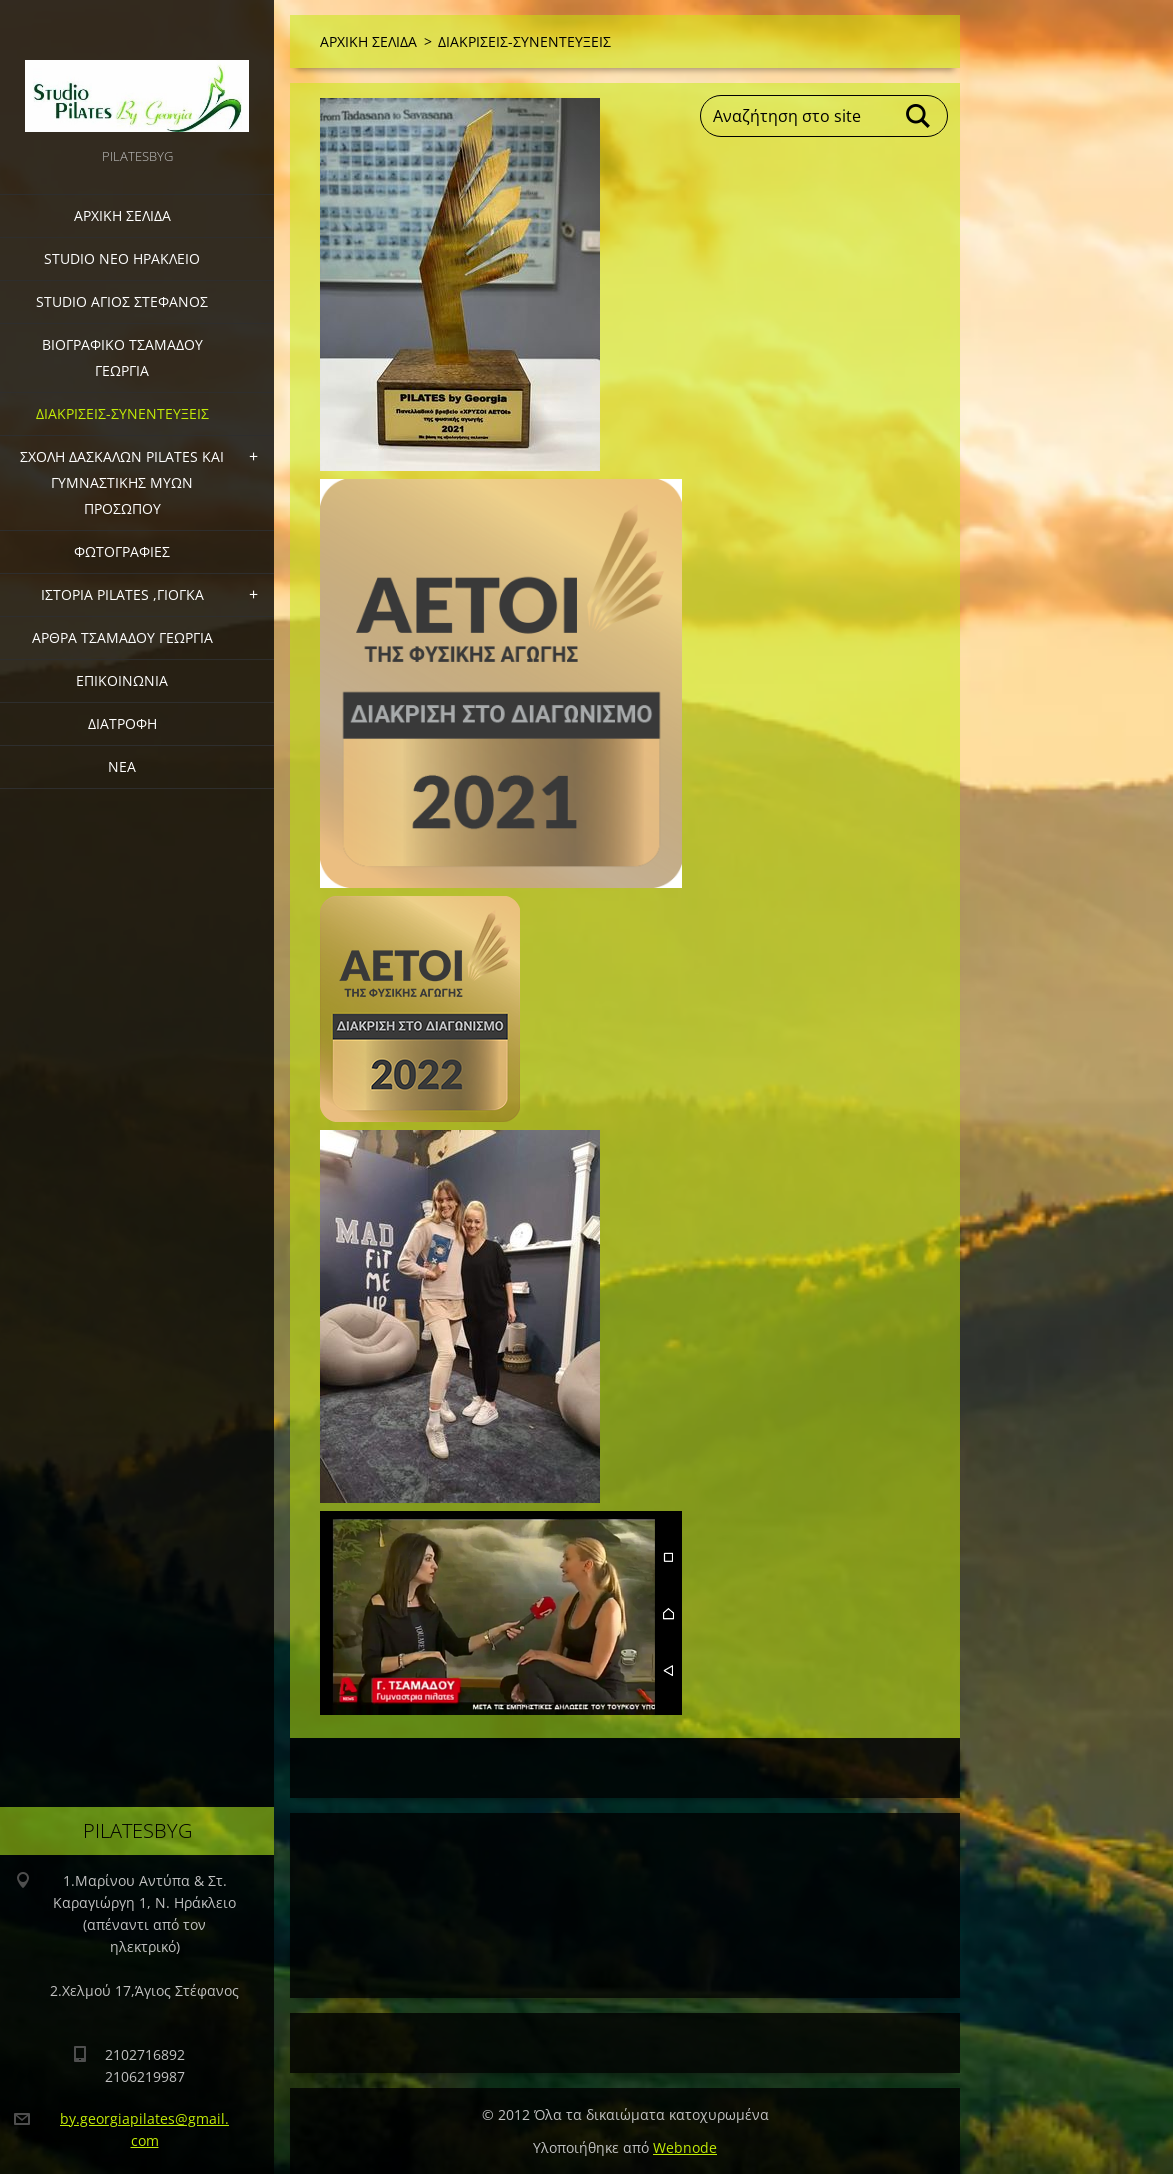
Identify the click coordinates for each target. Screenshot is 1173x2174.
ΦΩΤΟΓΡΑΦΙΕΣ (122, 551)
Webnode (685, 2147)
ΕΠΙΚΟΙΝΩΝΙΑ (122, 680)
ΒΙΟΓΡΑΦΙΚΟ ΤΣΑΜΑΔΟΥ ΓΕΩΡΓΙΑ (122, 357)
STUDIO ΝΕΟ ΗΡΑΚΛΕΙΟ (122, 258)
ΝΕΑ (122, 766)
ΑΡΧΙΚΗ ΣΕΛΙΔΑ (122, 215)
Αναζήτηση (919, 116)
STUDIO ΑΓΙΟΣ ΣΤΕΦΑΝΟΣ (122, 301)
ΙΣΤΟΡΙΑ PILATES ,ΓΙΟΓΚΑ (122, 594)
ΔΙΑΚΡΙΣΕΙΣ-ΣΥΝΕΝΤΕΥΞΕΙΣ (122, 413)
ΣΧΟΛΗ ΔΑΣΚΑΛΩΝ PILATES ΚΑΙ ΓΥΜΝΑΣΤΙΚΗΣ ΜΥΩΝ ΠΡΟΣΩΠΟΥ (122, 482)
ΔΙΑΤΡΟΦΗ (122, 723)
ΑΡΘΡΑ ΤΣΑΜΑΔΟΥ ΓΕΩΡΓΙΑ (122, 637)
